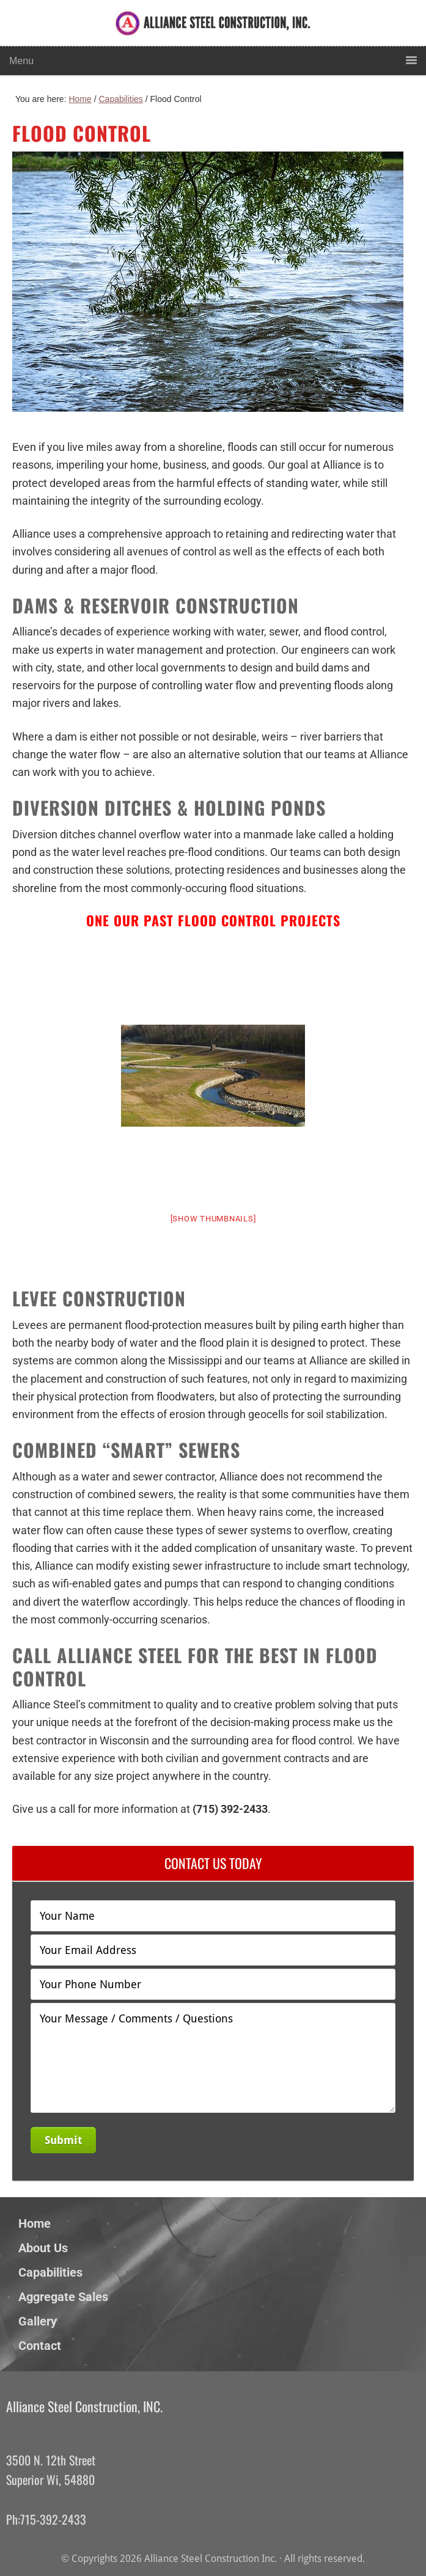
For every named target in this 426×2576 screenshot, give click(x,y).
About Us (43, 2248)
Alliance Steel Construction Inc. (183, 32)
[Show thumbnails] (213, 1218)
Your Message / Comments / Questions (213, 2058)
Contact (39, 2345)
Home (34, 2223)
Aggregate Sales (63, 2296)
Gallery (37, 2321)
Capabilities (50, 2272)
